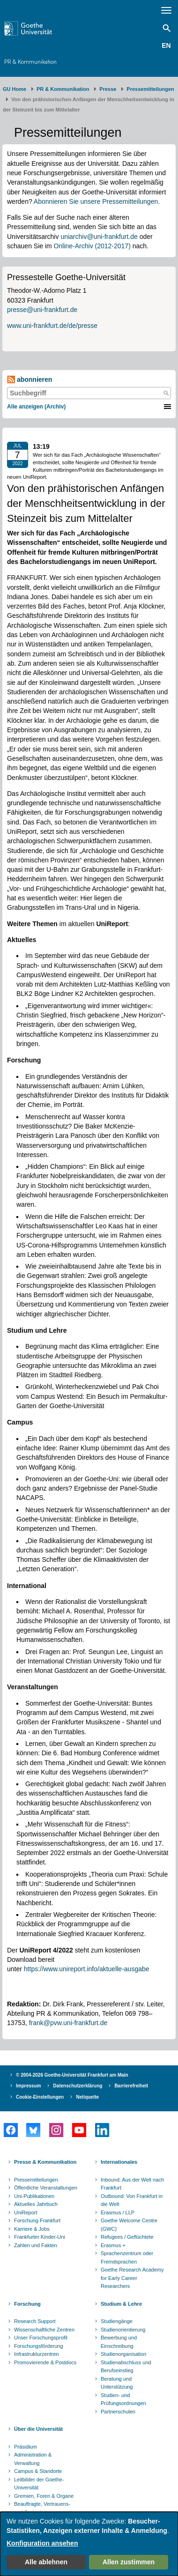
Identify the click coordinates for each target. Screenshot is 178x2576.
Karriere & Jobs (32, 2229)
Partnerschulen (118, 2411)
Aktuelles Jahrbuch (36, 2204)
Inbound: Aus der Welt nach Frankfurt (132, 2184)
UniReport (25, 2212)
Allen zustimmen (129, 2562)
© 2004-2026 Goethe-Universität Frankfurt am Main (72, 2075)
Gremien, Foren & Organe (44, 2496)
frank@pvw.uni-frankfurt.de (68, 2023)
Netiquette (87, 2097)
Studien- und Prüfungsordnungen (123, 2399)
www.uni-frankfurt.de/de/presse (52, 325)
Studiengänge (117, 2321)
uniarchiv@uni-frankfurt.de (98, 236)
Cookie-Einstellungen (40, 2097)
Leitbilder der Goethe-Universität (39, 2484)
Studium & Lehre (121, 2304)
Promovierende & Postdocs (45, 2362)
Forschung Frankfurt (37, 2220)
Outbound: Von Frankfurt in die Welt (132, 2200)
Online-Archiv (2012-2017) (92, 246)
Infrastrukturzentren (36, 2354)
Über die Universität (38, 2429)
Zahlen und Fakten (35, 2245)
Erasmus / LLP (117, 2212)
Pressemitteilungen (36, 2180)
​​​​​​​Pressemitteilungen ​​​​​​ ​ (151, 89)
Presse (107, 89)
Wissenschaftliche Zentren (44, 2329)
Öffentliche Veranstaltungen (45, 2187)
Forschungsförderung (38, 2346)
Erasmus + (113, 2245)
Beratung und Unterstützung (117, 2383)
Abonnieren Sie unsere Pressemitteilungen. (97, 201)
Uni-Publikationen (34, 2196)
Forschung (27, 2304)
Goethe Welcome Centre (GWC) (129, 2225)
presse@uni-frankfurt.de (42, 309)
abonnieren (29, 380)
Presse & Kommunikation (45, 2162)
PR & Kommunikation (30, 61)
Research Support (35, 2321)
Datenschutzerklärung (77, 2085)
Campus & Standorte (38, 2471)
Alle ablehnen (46, 2562)
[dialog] (89, 2544)
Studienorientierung (123, 2329)
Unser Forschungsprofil (40, 2337)
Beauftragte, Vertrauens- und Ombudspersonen (42, 2508)
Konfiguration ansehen (42, 2543)
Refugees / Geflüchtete (127, 2237)
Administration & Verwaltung (33, 2459)
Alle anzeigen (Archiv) (36, 406)
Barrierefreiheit (131, 2085)
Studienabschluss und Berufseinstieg (126, 2367)
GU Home (14, 89)
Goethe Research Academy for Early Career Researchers (132, 2278)
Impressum (28, 2085)
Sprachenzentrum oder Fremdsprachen (127, 2257)
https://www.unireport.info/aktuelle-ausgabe (86, 1969)
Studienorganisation (123, 2354)
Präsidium (25, 2447)
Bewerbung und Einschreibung (119, 2342)
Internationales (119, 2162)
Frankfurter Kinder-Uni (39, 2237)
